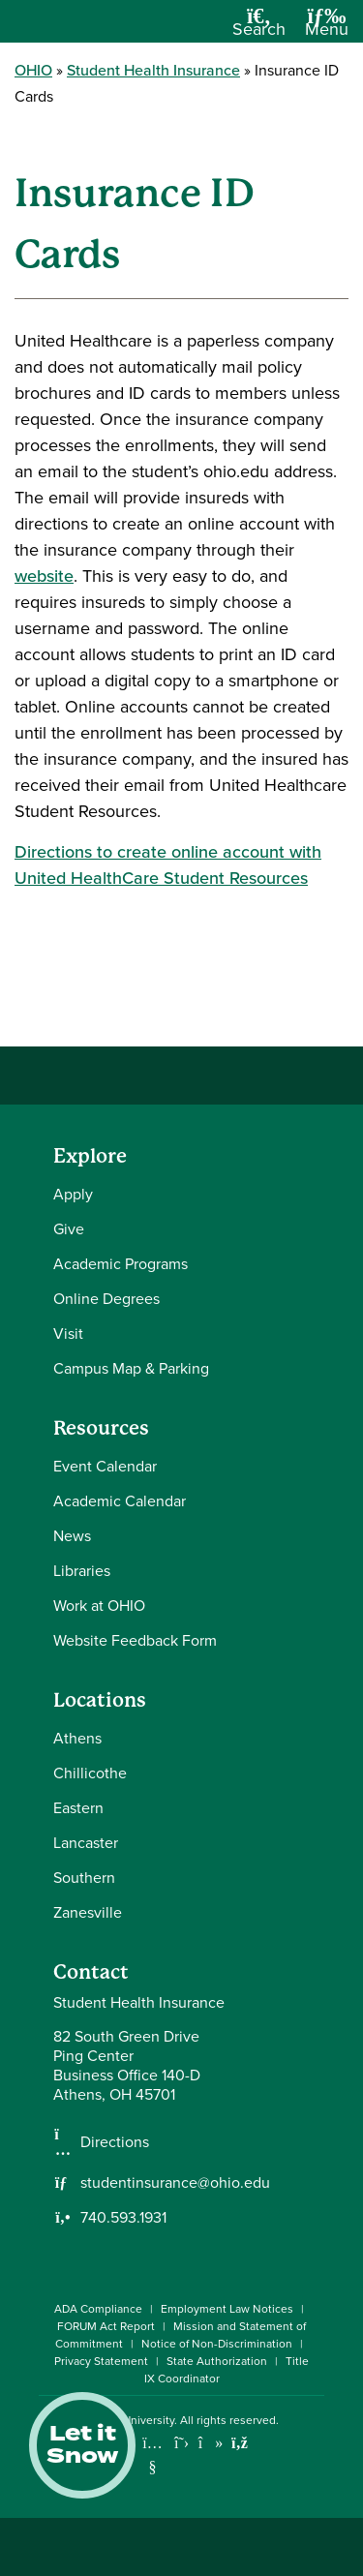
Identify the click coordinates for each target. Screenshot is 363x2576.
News (72, 1536)
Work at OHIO (99, 1605)
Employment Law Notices (227, 2309)
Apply (73, 1194)
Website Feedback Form (135, 1640)
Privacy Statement (101, 2361)
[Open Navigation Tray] (326, 29)
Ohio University (134, 2420)
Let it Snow (82, 2445)
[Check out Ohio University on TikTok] (210, 2443)
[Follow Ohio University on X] (181, 2443)
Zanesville (87, 1912)
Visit (68, 1333)
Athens (77, 1738)
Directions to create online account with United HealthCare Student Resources (168, 865)
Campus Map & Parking (131, 1368)
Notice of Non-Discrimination (216, 2343)
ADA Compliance (98, 2309)
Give (68, 1229)
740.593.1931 (123, 2217)
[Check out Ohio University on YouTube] (152, 2455)
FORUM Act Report (106, 2326)
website (44, 576)
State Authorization (216, 2361)
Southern (84, 1877)
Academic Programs (120, 1264)
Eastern (78, 1808)
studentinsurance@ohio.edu (175, 2183)
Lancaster (85, 1843)
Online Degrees (106, 1299)
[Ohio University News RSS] (239, 2443)
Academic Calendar (119, 1501)
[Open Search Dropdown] (259, 29)
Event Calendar (105, 1466)
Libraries (81, 1571)
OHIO (33, 70)
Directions (114, 2142)
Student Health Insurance (153, 70)
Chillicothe (90, 1773)
